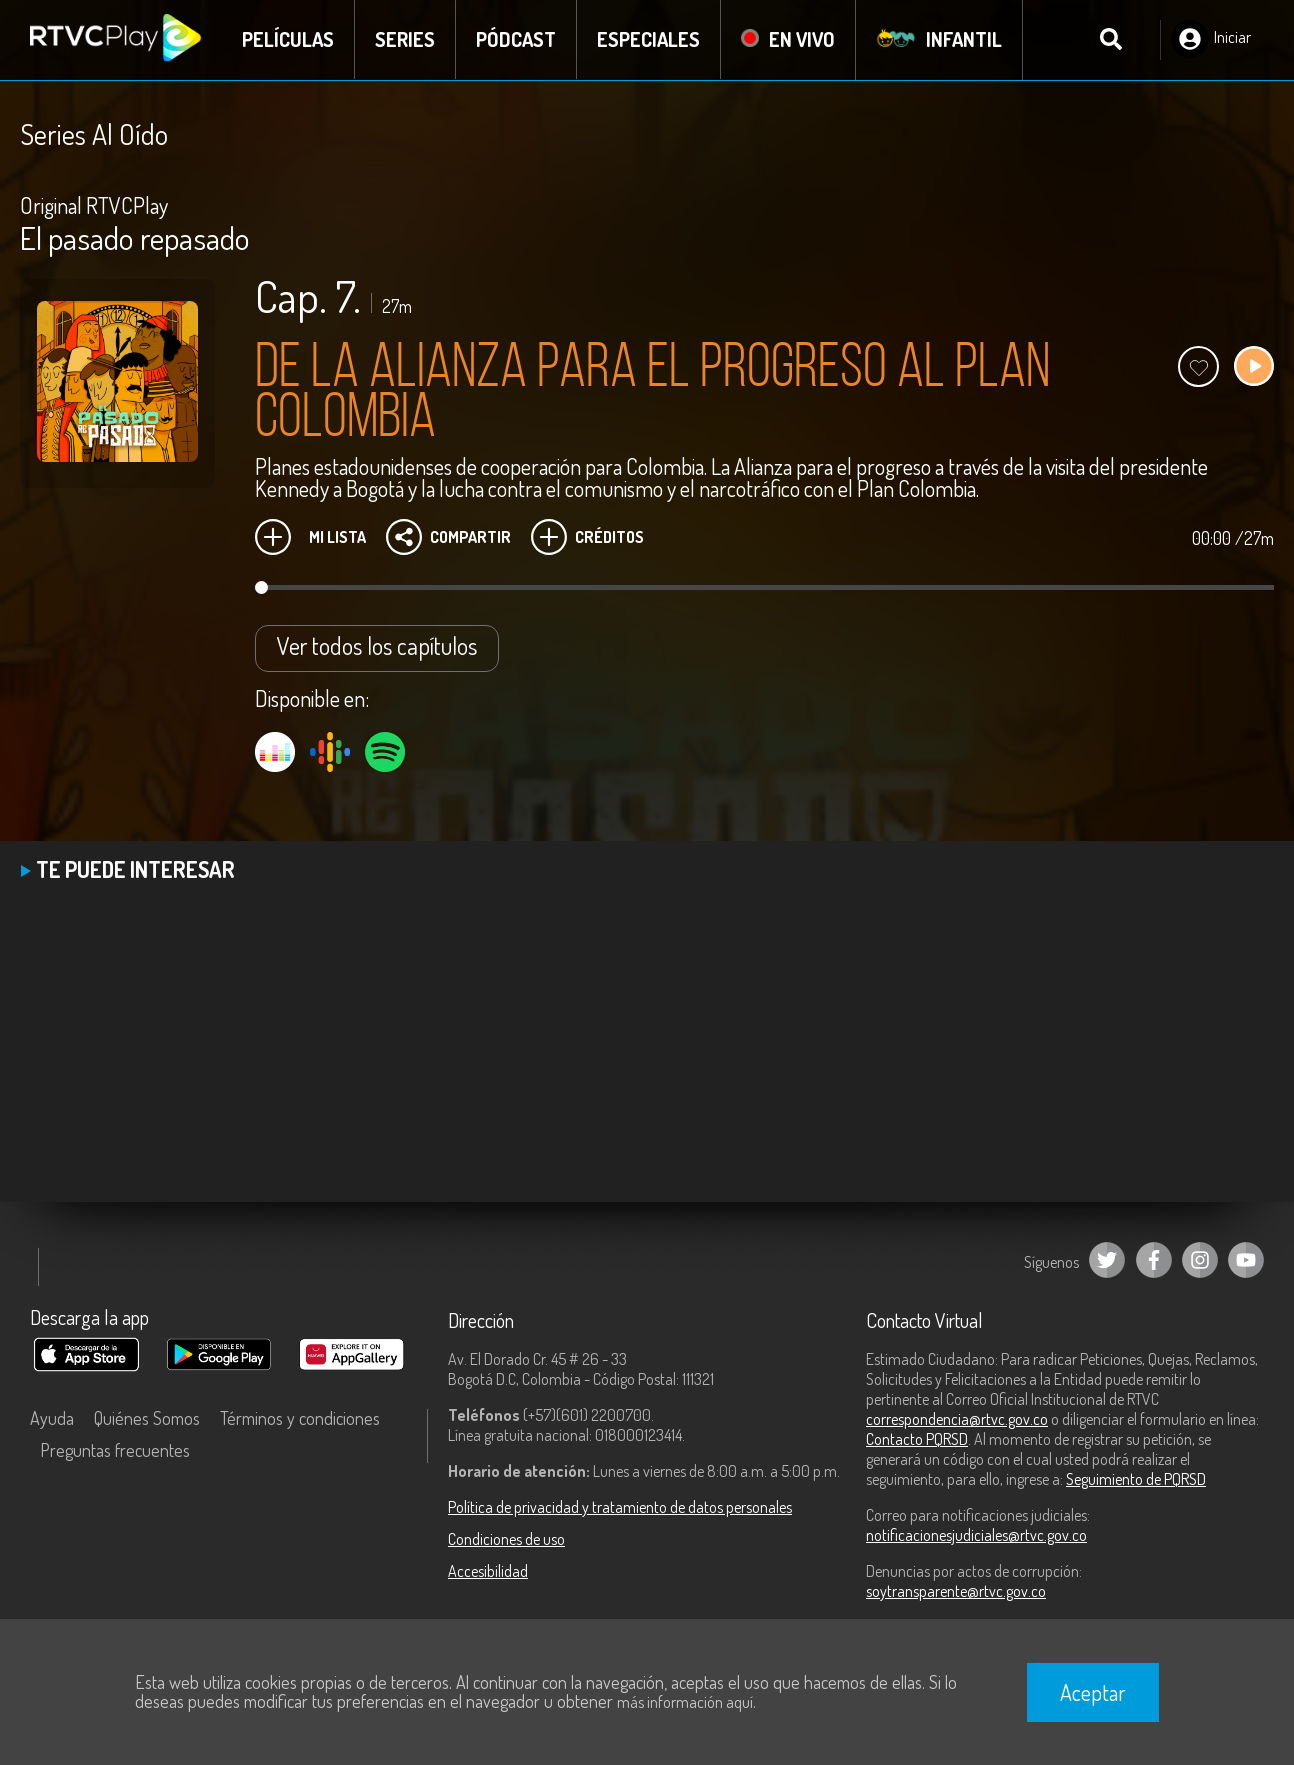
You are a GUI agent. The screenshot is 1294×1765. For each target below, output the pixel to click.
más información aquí (685, 1702)
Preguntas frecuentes (115, 1450)
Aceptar (1093, 1692)
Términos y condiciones (300, 1418)
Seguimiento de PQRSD (1136, 1479)
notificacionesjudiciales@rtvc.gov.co (976, 1535)
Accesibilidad (488, 1571)
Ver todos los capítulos (377, 645)
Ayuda (52, 1418)
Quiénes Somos (147, 1418)
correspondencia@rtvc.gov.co (957, 1419)
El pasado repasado (135, 237)
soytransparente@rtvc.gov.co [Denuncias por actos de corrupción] (956, 1591)
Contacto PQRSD (917, 1439)
